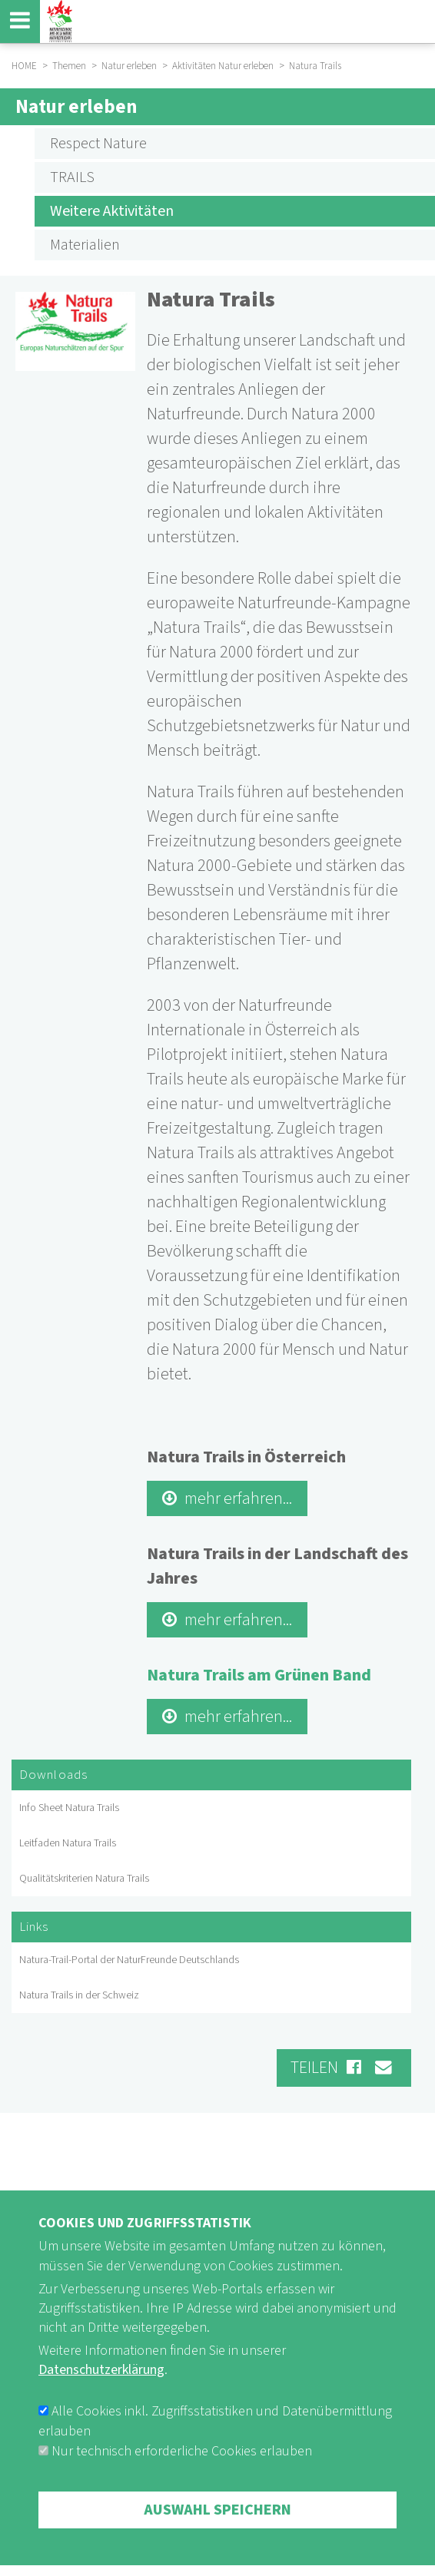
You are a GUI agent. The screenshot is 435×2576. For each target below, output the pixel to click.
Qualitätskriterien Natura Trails (84, 1878)
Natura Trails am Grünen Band (259, 1675)
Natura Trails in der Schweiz (79, 1995)
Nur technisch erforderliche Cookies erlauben (181, 2488)
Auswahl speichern (217, 2547)
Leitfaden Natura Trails (67, 1843)
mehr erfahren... (238, 1498)
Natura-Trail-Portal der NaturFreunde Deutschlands (129, 1960)
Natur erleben (76, 107)
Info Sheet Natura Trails (69, 1808)
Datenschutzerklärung (101, 2408)
